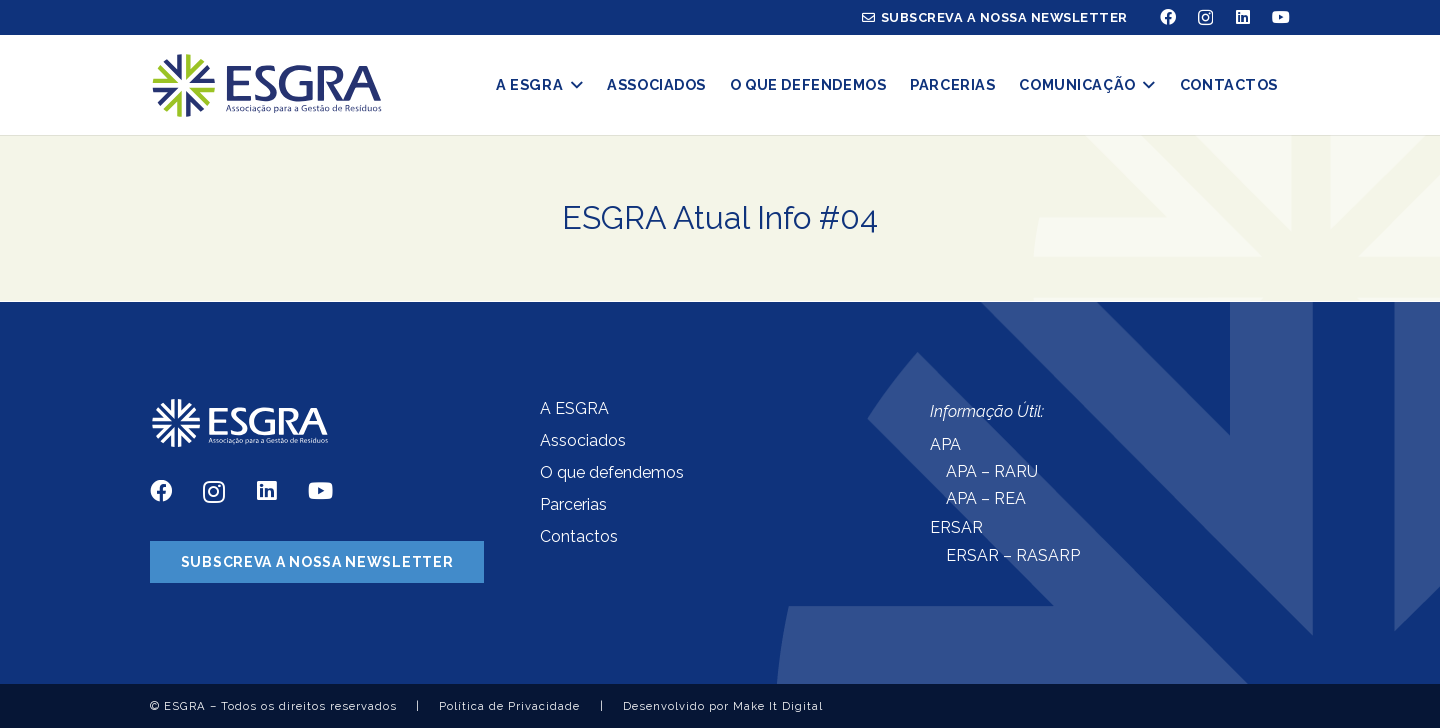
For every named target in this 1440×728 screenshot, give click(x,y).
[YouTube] (1281, 17)
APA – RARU (992, 471)
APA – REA (986, 498)
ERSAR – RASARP (1013, 555)
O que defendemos (612, 472)
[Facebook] (1168, 17)
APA (945, 444)
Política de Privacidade (509, 706)
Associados (583, 440)
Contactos (579, 536)
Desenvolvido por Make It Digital (723, 706)
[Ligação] (266, 85)
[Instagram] (1205, 18)
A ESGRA (574, 408)
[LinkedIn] (1243, 17)
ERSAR (956, 527)
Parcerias (573, 504)
